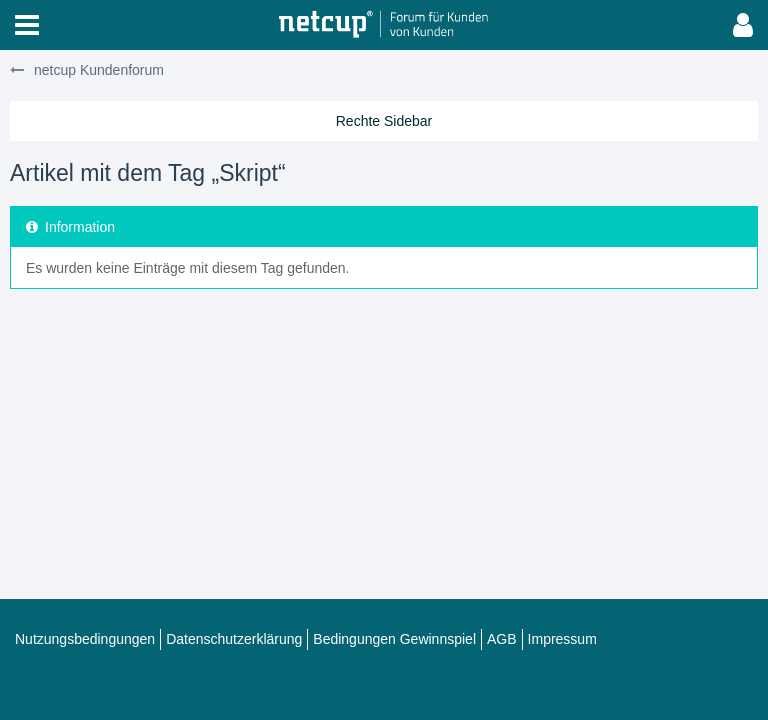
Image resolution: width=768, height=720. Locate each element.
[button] (27, 25)
